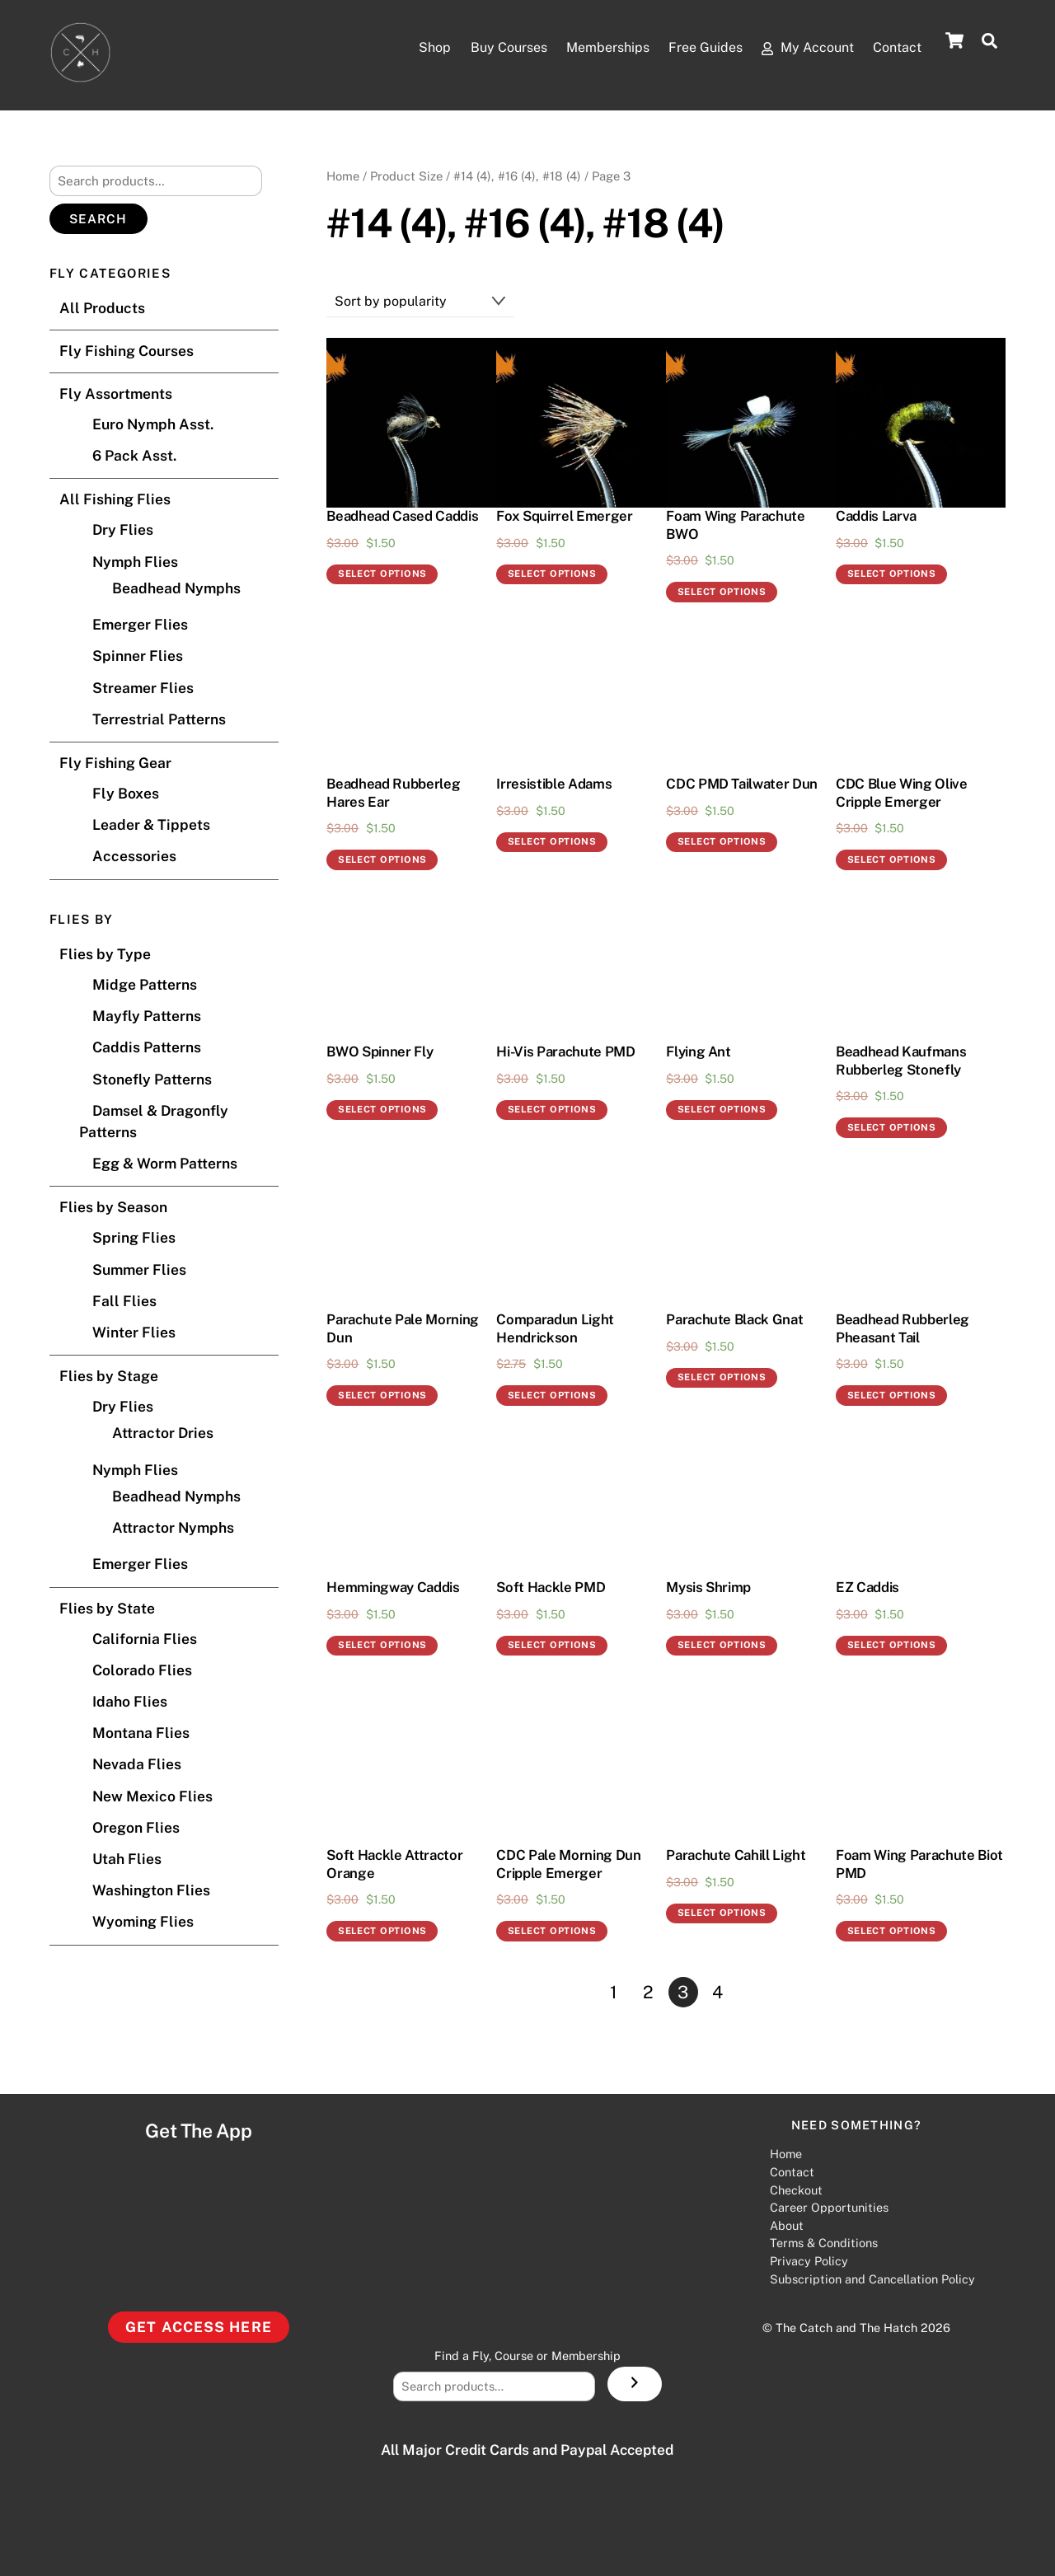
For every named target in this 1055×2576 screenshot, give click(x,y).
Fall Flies (124, 1300)
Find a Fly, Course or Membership (527, 2356)
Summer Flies (139, 1269)
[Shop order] (420, 302)
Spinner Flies (137, 656)
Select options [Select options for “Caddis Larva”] (891, 574)
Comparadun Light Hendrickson (555, 1329)
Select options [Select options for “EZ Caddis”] (891, 1645)
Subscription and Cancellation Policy (872, 2279)
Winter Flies (134, 1333)
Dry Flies (122, 530)
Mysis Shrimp (708, 1588)
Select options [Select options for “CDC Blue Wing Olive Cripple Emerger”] (891, 860)
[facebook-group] (525, 2294)
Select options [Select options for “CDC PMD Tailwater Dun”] (722, 842)
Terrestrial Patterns (159, 719)
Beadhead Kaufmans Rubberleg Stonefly (901, 1061)
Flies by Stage (108, 1376)
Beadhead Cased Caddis (402, 516)
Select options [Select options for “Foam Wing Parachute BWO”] (722, 592)
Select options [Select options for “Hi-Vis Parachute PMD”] (552, 1110)
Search (98, 220)
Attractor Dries (162, 1433)
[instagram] (444, 2294)
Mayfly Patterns (146, 1016)
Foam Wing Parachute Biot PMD (919, 1865)
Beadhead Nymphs (176, 588)
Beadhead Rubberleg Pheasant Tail (902, 1329)
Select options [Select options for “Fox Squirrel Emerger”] (552, 574)
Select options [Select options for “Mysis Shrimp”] (722, 1645)
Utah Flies (127, 1859)
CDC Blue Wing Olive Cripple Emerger (902, 793)
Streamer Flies (143, 687)
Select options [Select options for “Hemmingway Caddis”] (382, 1645)
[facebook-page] (565, 2294)
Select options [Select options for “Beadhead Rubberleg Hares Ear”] (382, 860)
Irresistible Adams (554, 784)
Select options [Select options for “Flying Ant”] (722, 1110)
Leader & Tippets (151, 825)
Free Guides (663, 49)
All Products (102, 308)
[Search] (634, 2385)
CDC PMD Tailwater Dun (742, 784)
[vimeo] (605, 2294)
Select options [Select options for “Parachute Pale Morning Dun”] (382, 1396)
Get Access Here (198, 2327)
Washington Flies (151, 1890)
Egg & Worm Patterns (164, 1164)
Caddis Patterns (146, 1047)
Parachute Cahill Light (736, 1856)
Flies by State (107, 1608)
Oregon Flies (136, 1827)
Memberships (537, 49)
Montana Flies (141, 1733)
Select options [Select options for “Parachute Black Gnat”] (722, 1378)
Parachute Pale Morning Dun (402, 1329)
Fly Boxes (125, 794)
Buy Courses (408, 49)
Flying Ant (698, 1052)
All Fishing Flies (115, 499)
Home (342, 176)
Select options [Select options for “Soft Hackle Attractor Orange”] (382, 1931)
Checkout (796, 2190)
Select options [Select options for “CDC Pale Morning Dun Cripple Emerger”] (552, 1931)
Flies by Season (113, 1207)
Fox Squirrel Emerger (564, 516)
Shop (305, 49)
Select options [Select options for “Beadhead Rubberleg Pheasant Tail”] (891, 1396)
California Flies (144, 1638)
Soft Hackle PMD (550, 1588)
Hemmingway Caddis (392, 1588)
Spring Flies (134, 1238)
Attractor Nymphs (173, 1528)
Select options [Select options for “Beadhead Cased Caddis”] (382, 574)
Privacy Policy (809, 2262)
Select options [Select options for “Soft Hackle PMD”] (552, 1645)
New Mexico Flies (152, 1796)
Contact (897, 48)
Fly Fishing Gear (115, 763)
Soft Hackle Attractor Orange (394, 1865)
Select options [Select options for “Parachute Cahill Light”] (722, 1913)
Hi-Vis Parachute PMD (565, 1052)
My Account (795, 49)
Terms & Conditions (824, 2243)
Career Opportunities (829, 2208)
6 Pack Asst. (134, 456)
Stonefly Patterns (152, 1079)
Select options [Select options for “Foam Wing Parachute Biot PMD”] (891, 1931)
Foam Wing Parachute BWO (735, 525)
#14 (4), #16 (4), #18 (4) (517, 176)
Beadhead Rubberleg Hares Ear (393, 793)
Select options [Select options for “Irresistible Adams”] (552, 842)
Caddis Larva (876, 516)
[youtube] (484, 2294)
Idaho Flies (129, 1702)
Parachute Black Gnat (734, 1320)
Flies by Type (105, 954)
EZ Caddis (867, 1588)
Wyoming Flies (143, 1922)
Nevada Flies (136, 1764)
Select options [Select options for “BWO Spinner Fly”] (382, 1110)
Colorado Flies (142, 1670)
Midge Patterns (144, 985)
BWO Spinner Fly (379, 1052)
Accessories (134, 856)
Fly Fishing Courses (126, 351)
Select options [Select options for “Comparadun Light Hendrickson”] (552, 1396)
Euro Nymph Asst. (152, 424)
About (787, 2225)
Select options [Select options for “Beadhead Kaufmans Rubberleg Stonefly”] (891, 1128)
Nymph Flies (135, 561)
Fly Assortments (115, 394)
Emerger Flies (140, 625)
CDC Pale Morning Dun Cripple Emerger (568, 1865)
